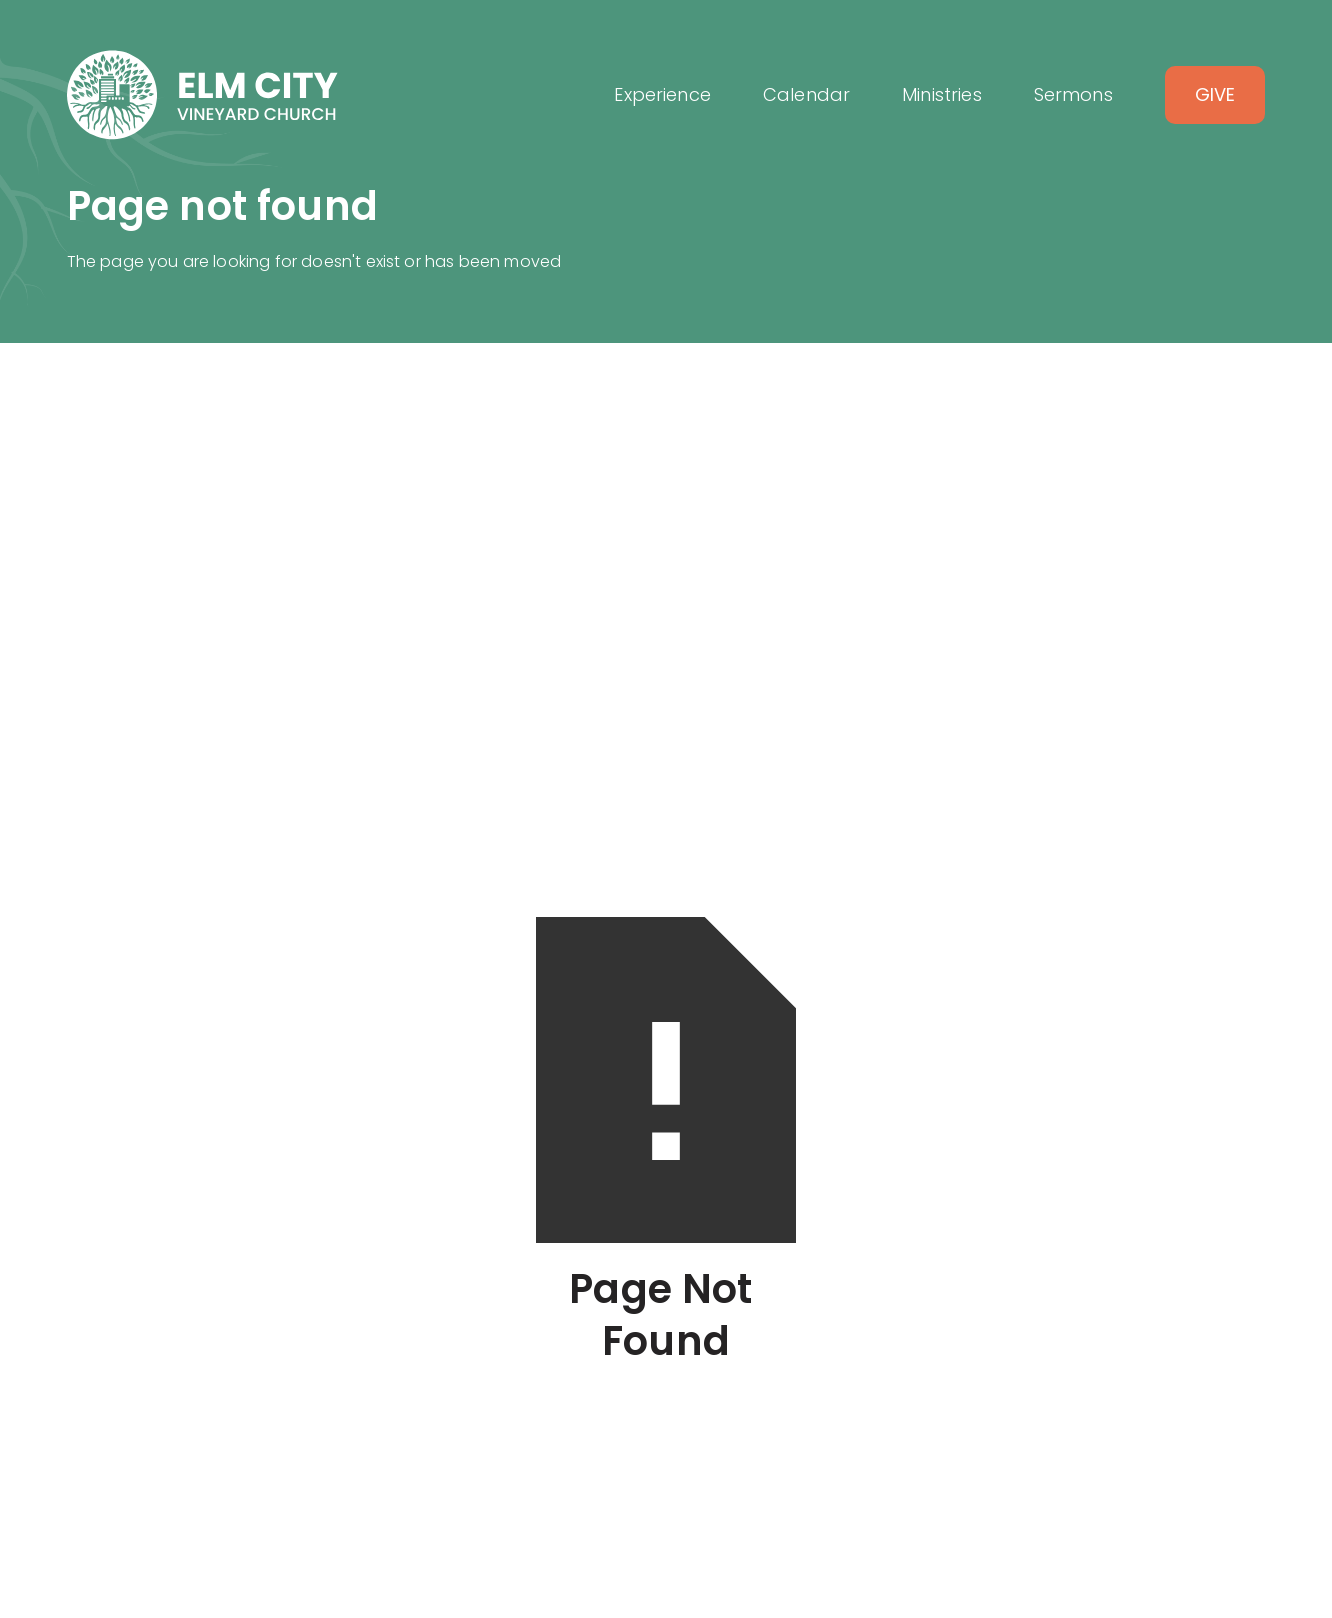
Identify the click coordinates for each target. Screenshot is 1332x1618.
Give (1215, 94)
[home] (202, 95)
